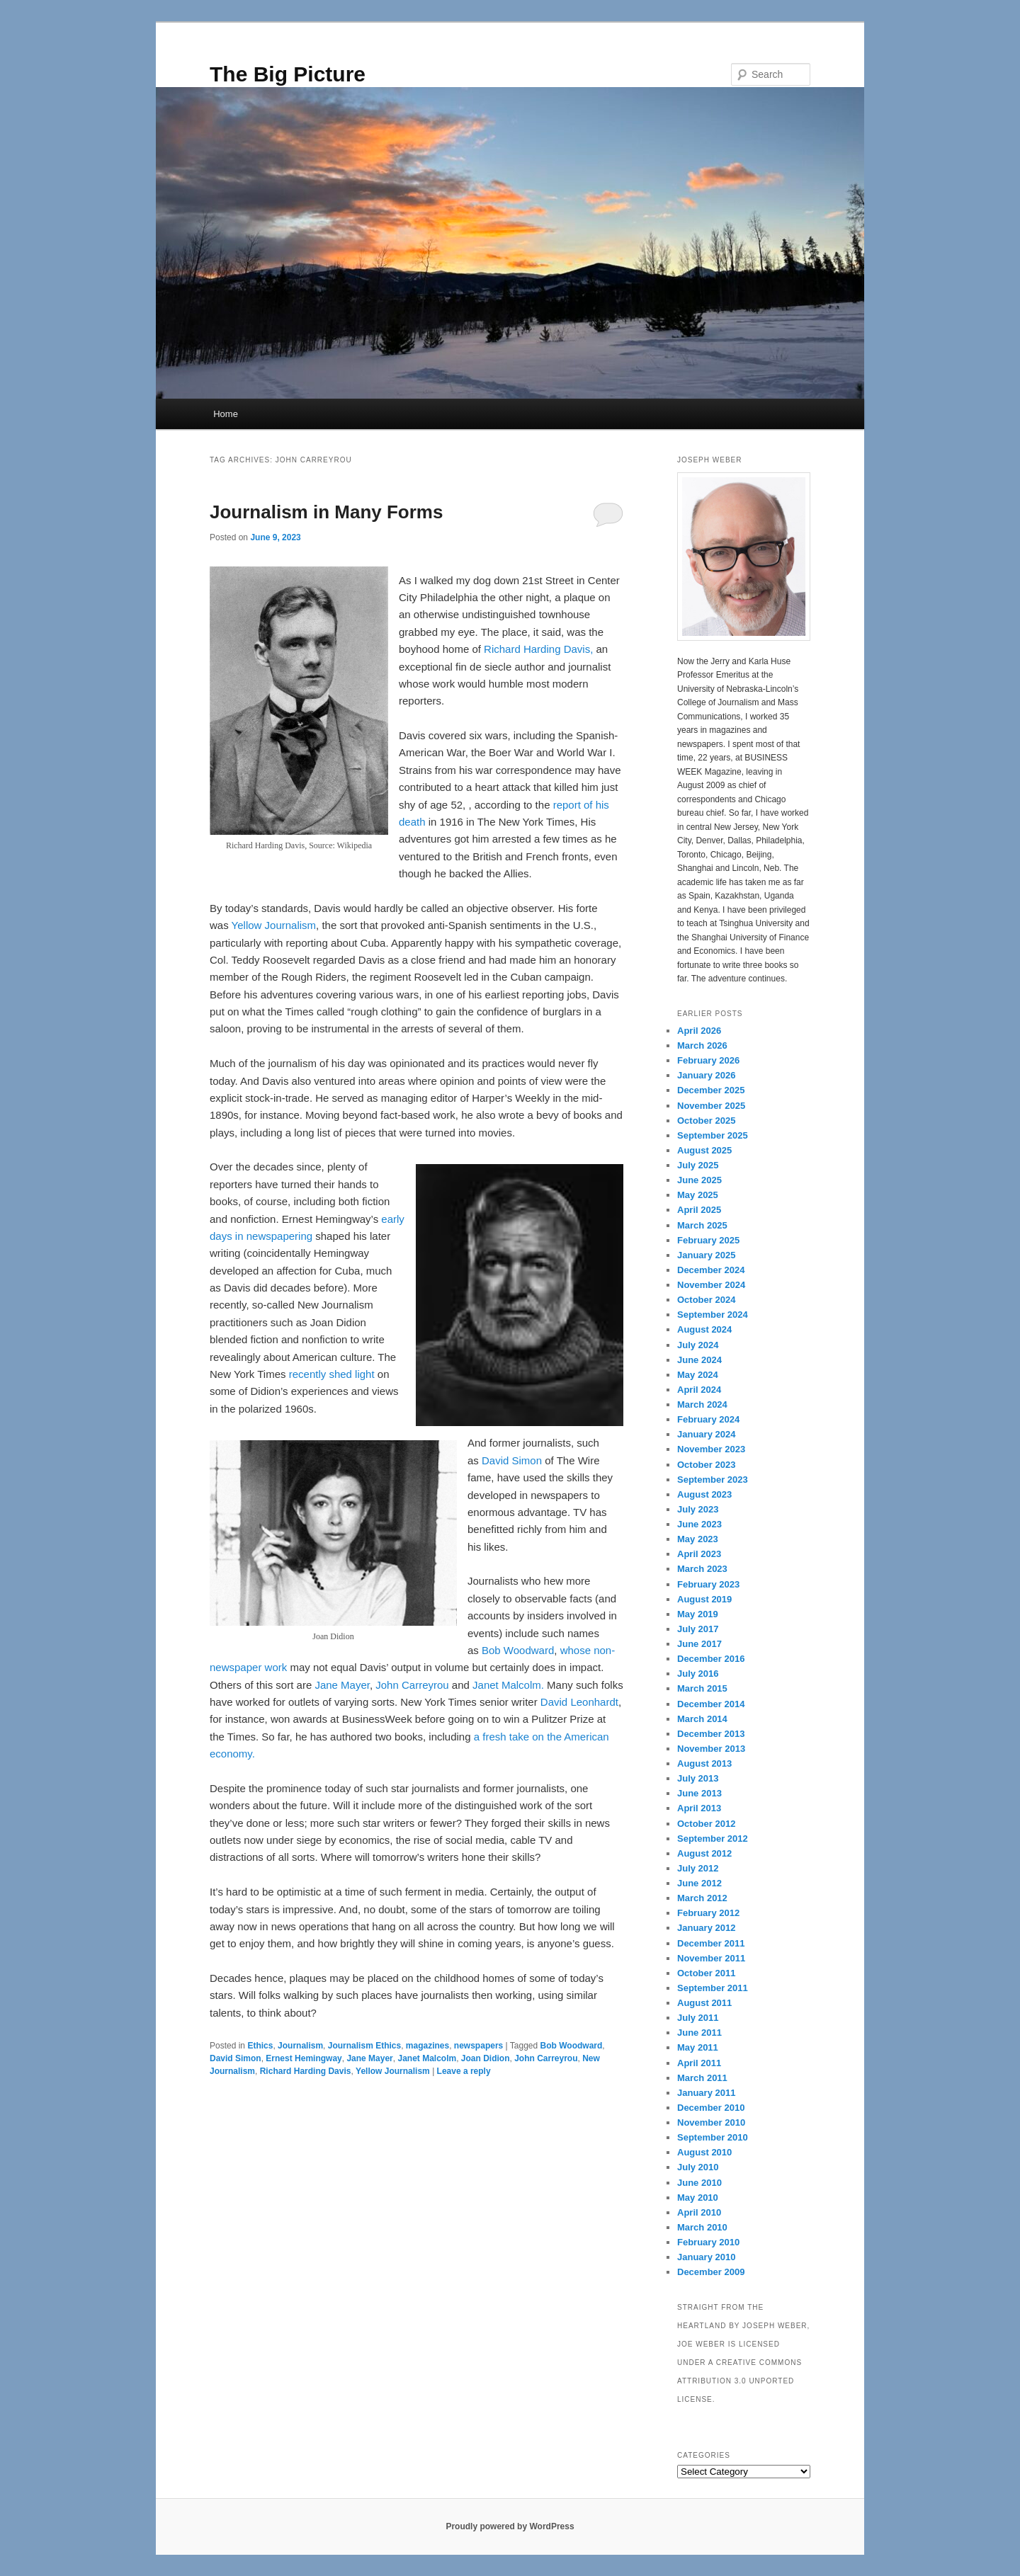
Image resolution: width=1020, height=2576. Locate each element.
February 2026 (708, 1060)
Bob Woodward (518, 1650)
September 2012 (712, 1838)
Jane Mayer (342, 1685)
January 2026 (706, 1075)
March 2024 (702, 1404)
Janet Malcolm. (508, 1685)
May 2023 (697, 1539)
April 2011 (699, 2063)
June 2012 (699, 1883)
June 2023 (699, 1524)
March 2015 (702, 1688)
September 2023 (712, 1479)
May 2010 (697, 2197)
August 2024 (704, 1329)
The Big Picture (288, 74)
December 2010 (710, 2107)
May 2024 (697, 1374)
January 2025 (706, 1255)
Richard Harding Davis (305, 2071)
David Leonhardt (579, 1702)
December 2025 (710, 1090)
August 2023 (704, 1494)
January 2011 (706, 2092)
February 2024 (708, 1419)
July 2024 (698, 1345)
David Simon (512, 1460)
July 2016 (698, 1673)
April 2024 (699, 1389)
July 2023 (698, 1509)
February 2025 (708, 1240)
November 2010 (711, 2122)
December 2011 (710, 1943)
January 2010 (706, 2257)
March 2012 (702, 1898)
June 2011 (699, 2032)
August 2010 (704, 2152)
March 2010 (702, 2227)
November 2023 (711, 1449)
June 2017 (699, 1644)
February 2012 (708, 1913)
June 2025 (699, 1180)
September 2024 (712, 1314)
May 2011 (697, 2047)
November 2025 (711, 1105)
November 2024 (711, 1285)
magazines (427, 2046)
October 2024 (706, 1299)
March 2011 (702, 2078)
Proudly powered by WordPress (510, 2526)
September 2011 (712, 1988)
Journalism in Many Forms (326, 512)
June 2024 (699, 1360)
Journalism (300, 2046)
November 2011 (711, 1958)
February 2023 (708, 1584)
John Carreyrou (411, 1685)
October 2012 (706, 1823)
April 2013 (699, 1808)
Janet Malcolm (426, 2058)
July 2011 (698, 2017)
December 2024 (710, 1270)
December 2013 (710, 1733)
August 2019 (704, 1599)
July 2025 (698, 1165)
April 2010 (699, 2212)
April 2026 (699, 1030)
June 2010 (699, 2182)
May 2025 (697, 1195)
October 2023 (706, 1464)
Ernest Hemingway (303, 2058)
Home (225, 414)
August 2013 (704, 1763)
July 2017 (698, 1629)
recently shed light (332, 1374)
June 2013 (699, 1793)
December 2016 (710, 1658)
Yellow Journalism (274, 925)
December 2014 (710, 1704)
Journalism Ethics (364, 2046)
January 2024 (706, 1434)
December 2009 (710, 2272)
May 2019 (697, 1614)
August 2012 (704, 1853)
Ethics (260, 2046)
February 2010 (708, 2242)
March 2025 (702, 1225)
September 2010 (712, 2137)
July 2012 (698, 1868)
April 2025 (699, 1209)
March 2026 (702, 1045)
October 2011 (706, 1973)
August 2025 (704, 1150)
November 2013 (711, 1748)
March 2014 (702, 1719)
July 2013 (698, 1778)
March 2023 (702, 1568)
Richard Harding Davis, (538, 649)
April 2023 (699, 1554)
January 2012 (706, 1927)
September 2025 (712, 1135)
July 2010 (698, 2167)
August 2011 (704, 2002)
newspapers (478, 2046)
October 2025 (706, 1120)
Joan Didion (485, 2058)
